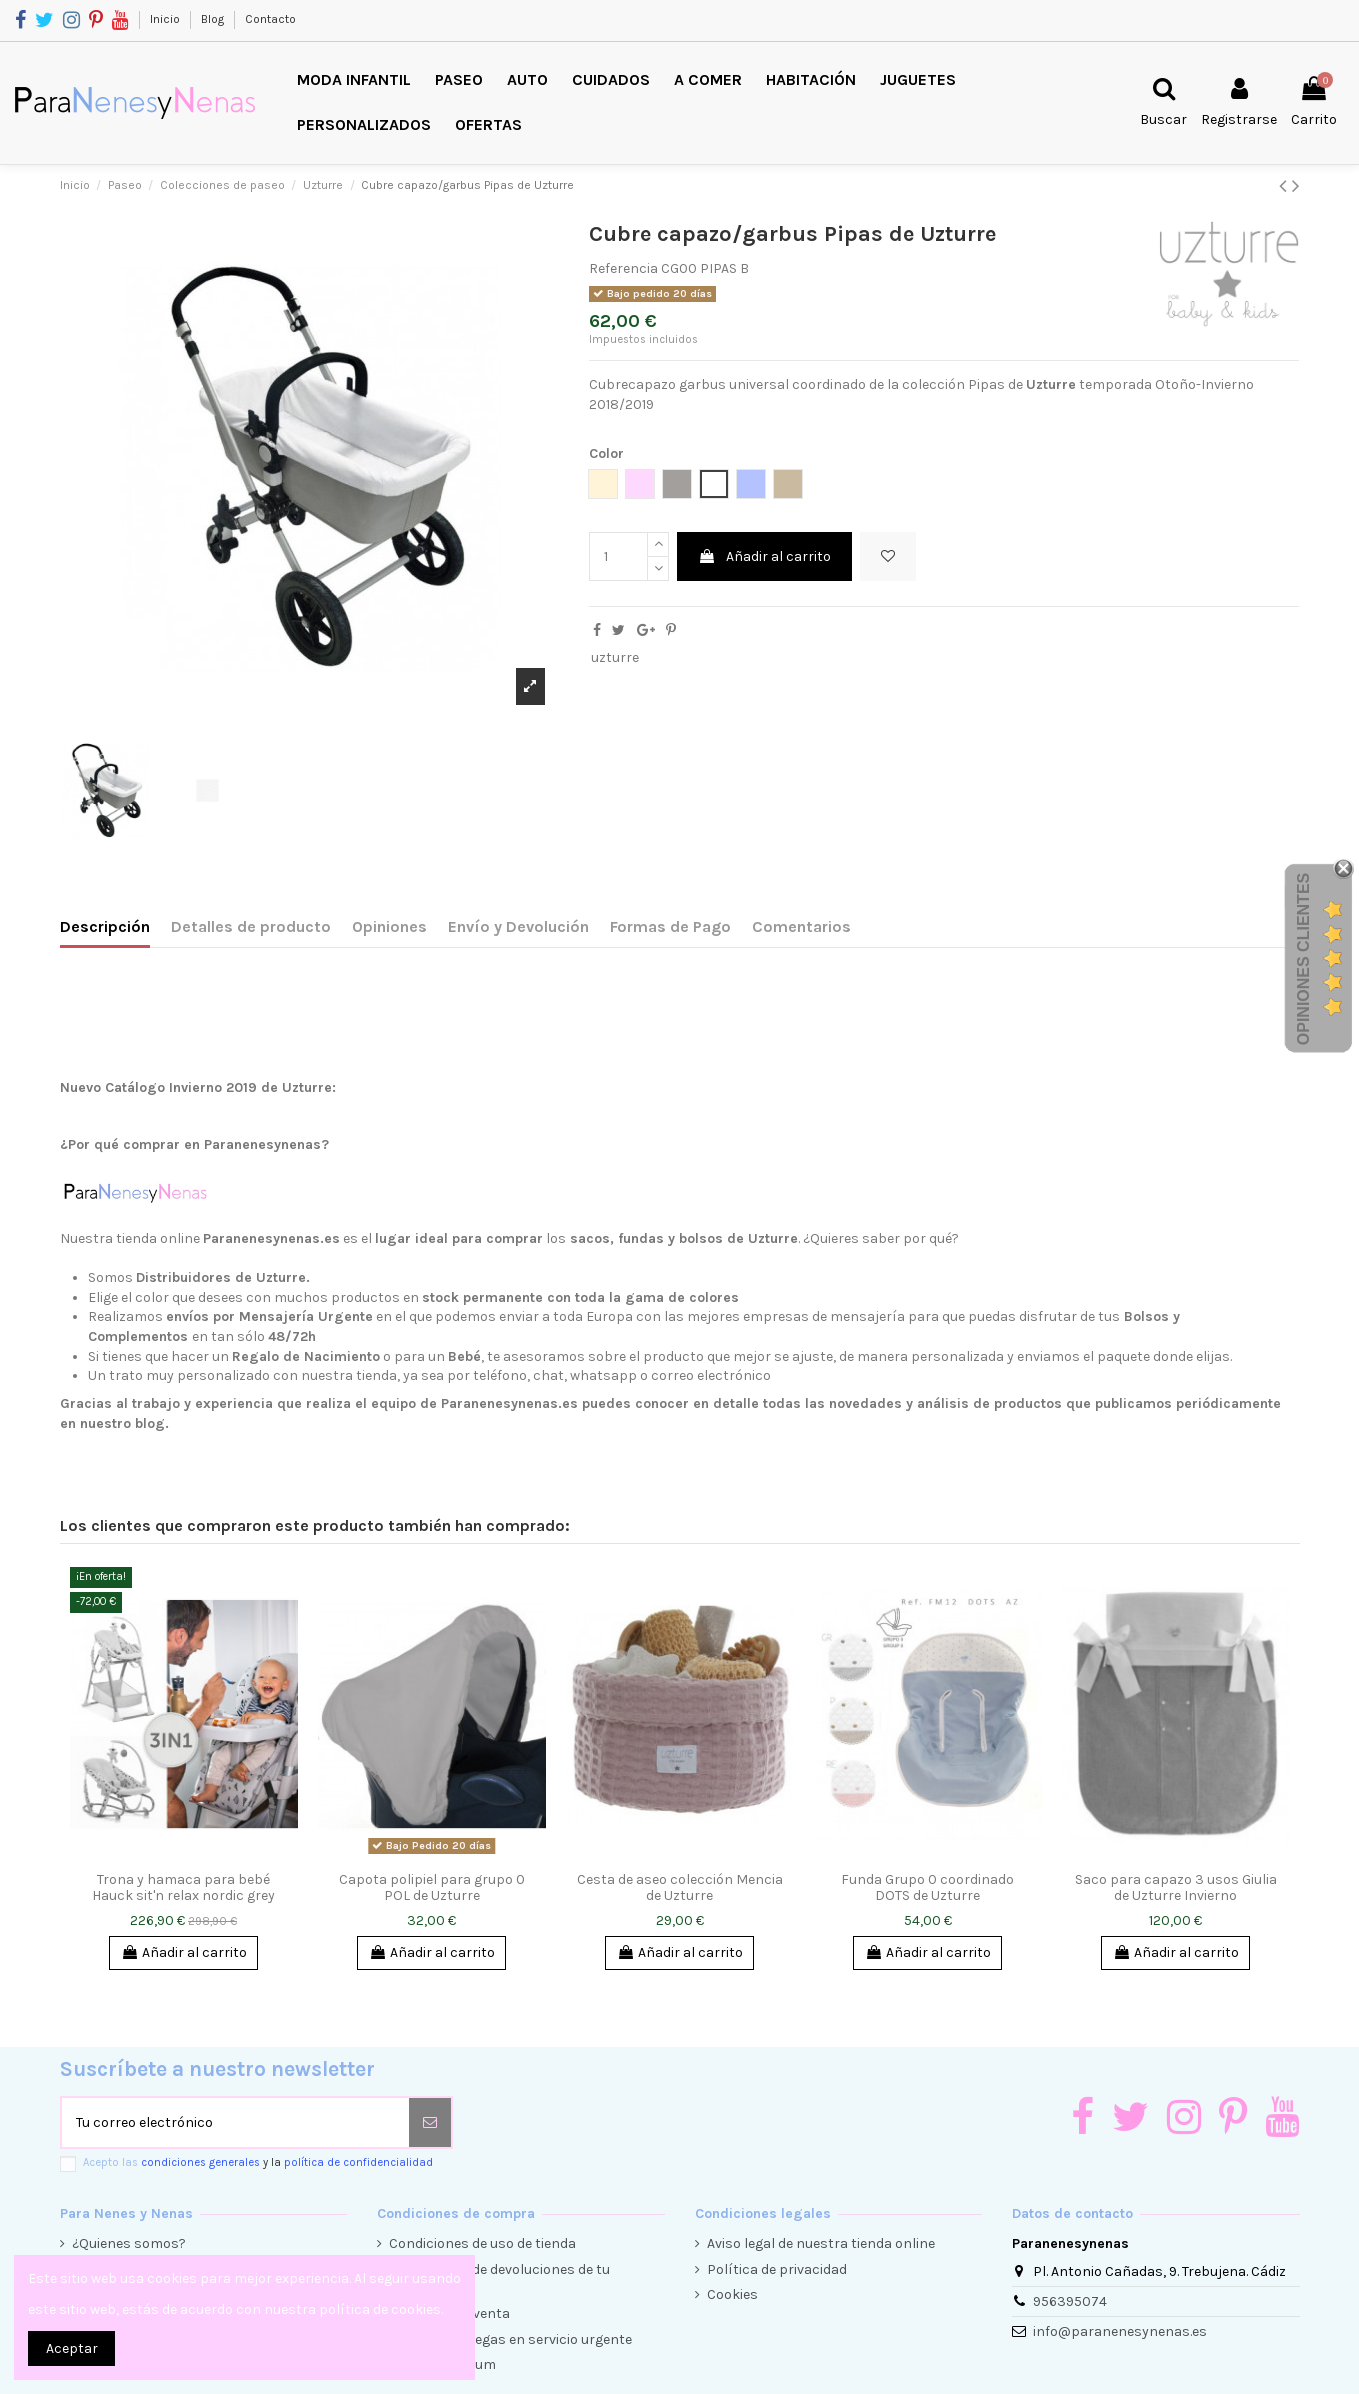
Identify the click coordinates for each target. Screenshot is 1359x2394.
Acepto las (258, 2162)
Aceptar (72, 2348)
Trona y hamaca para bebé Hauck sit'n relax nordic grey (183, 1888)
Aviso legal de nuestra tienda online (821, 2243)
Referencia (623, 268)
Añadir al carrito (764, 556)
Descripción (105, 926)
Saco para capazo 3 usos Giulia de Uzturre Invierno (1176, 1888)
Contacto (270, 19)
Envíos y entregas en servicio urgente (510, 2339)
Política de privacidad (777, 2269)
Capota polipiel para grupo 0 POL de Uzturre (432, 1888)
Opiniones (389, 926)
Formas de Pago (670, 926)
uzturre (615, 657)
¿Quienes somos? (129, 2243)
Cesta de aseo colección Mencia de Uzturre (680, 1888)
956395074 (1070, 2301)
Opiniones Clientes (1303, 959)
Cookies (732, 2294)
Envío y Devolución (518, 926)
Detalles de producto (251, 926)
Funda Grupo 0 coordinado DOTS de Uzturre (927, 1888)
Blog (214, 19)
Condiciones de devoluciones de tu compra (499, 2279)
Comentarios (801, 926)
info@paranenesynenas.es (1120, 2331)
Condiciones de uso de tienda (482, 2243)
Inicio (166, 19)
